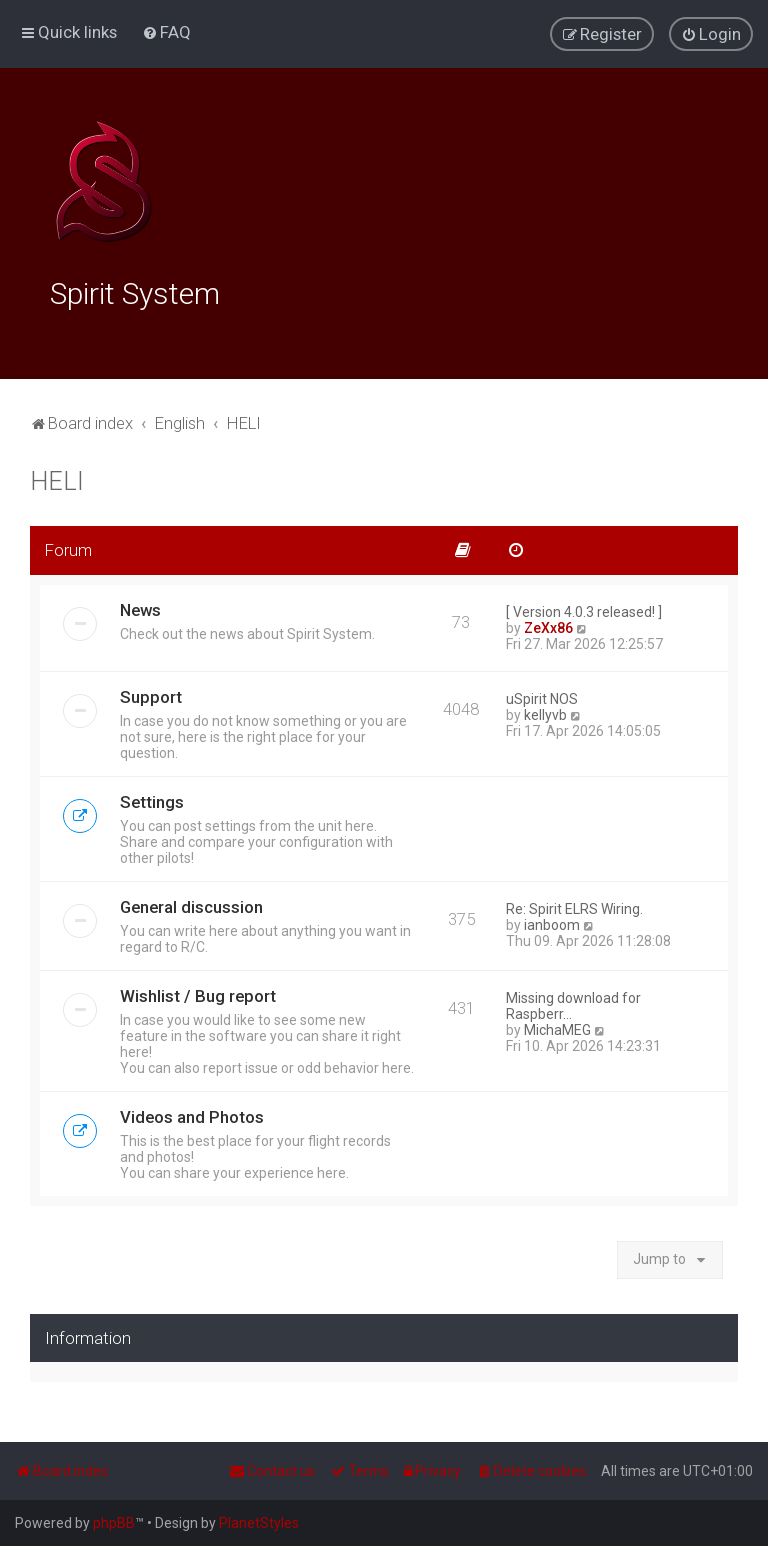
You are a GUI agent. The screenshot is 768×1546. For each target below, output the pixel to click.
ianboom (552, 921)
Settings (152, 798)
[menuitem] (166, 32)
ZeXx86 (548, 624)
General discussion (191, 903)
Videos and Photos (192, 1113)
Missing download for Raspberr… (573, 1002)
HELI (57, 477)
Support (151, 693)
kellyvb (545, 711)
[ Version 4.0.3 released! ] (584, 608)
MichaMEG (557, 1026)
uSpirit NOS (542, 695)
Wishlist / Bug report (198, 992)
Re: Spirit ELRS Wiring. (574, 905)
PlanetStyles (259, 1523)
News (140, 606)
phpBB (114, 1523)
